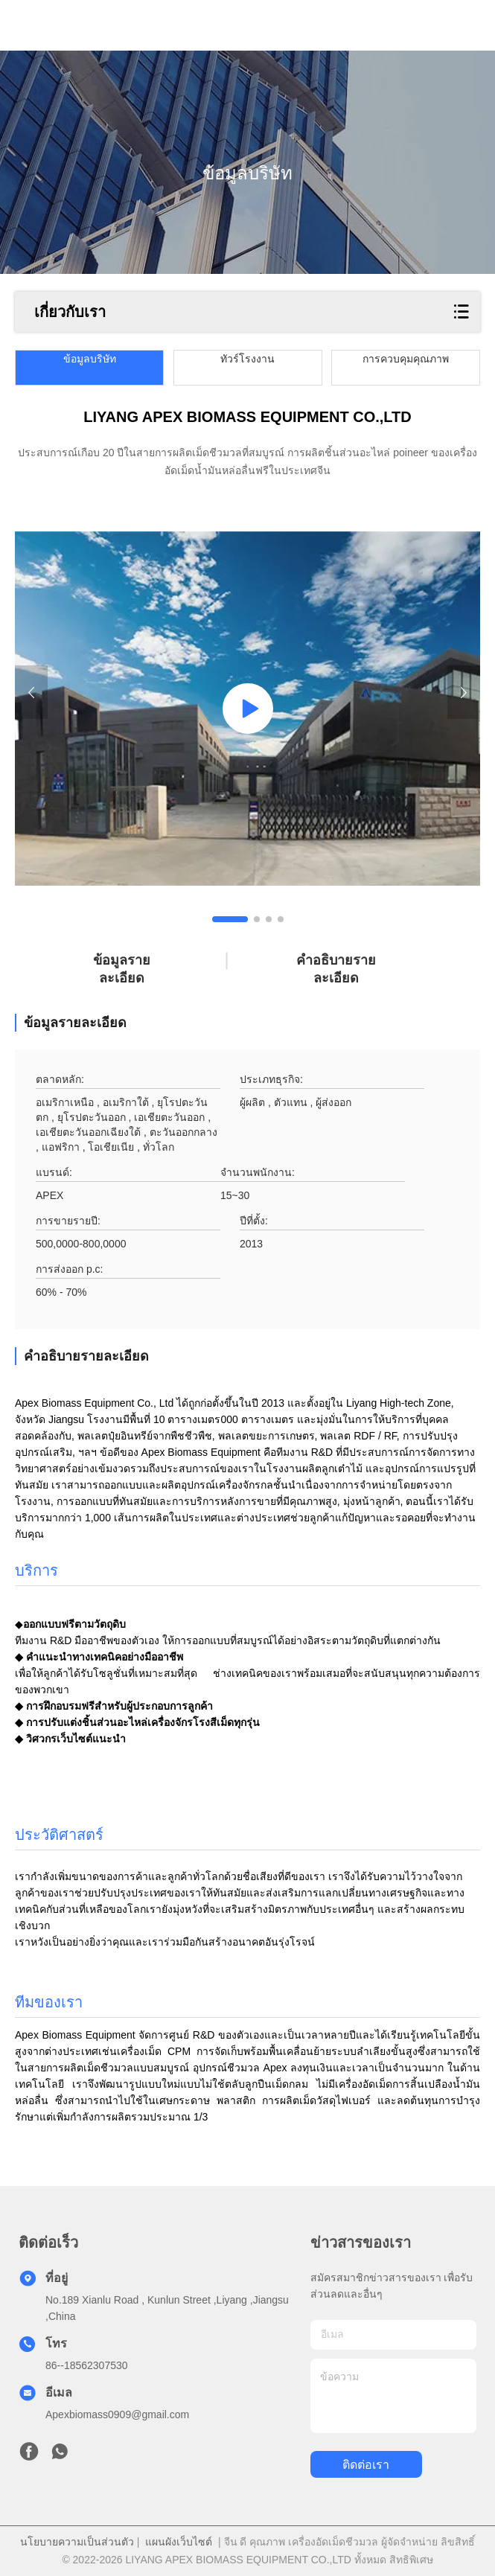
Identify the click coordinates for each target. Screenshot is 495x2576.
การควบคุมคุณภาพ (406, 359)
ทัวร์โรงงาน (247, 359)
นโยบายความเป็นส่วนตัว (77, 2542)
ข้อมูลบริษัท (89, 359)
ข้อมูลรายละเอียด (121, 969)
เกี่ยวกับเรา (70, 312)
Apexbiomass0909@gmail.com (117, 2414)
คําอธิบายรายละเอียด (336, 969)
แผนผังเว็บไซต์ (178, 2542)
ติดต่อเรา (365, 2464)
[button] (230, 919)
